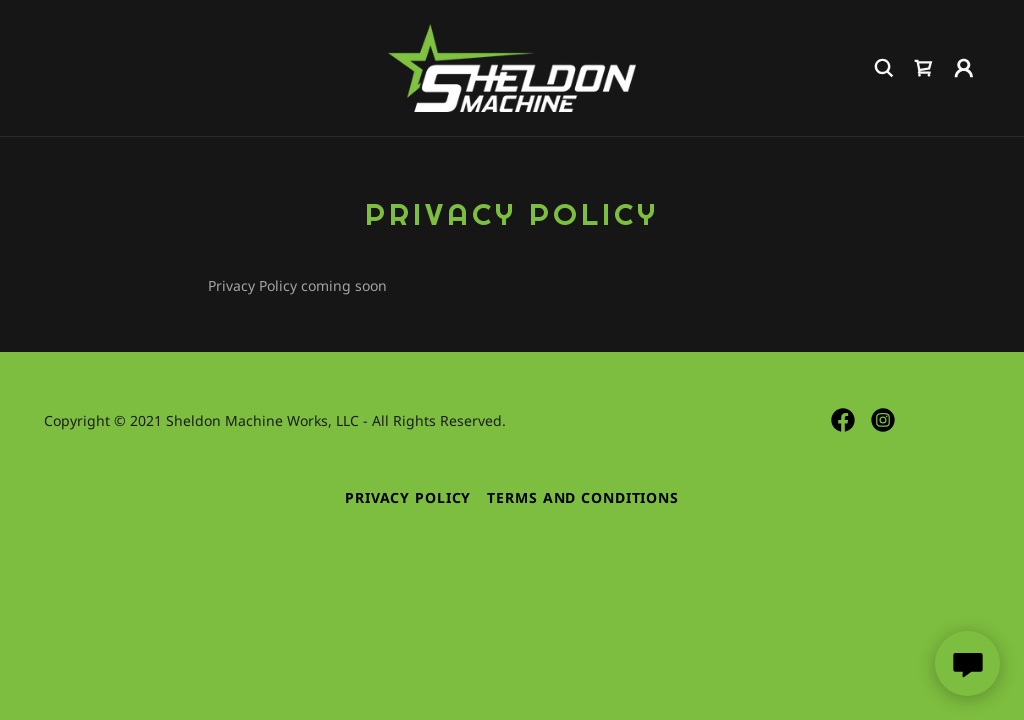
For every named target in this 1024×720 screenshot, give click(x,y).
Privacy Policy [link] (408, 497)
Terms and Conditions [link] (583, 497)
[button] (964, 68)
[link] (512, 66)
